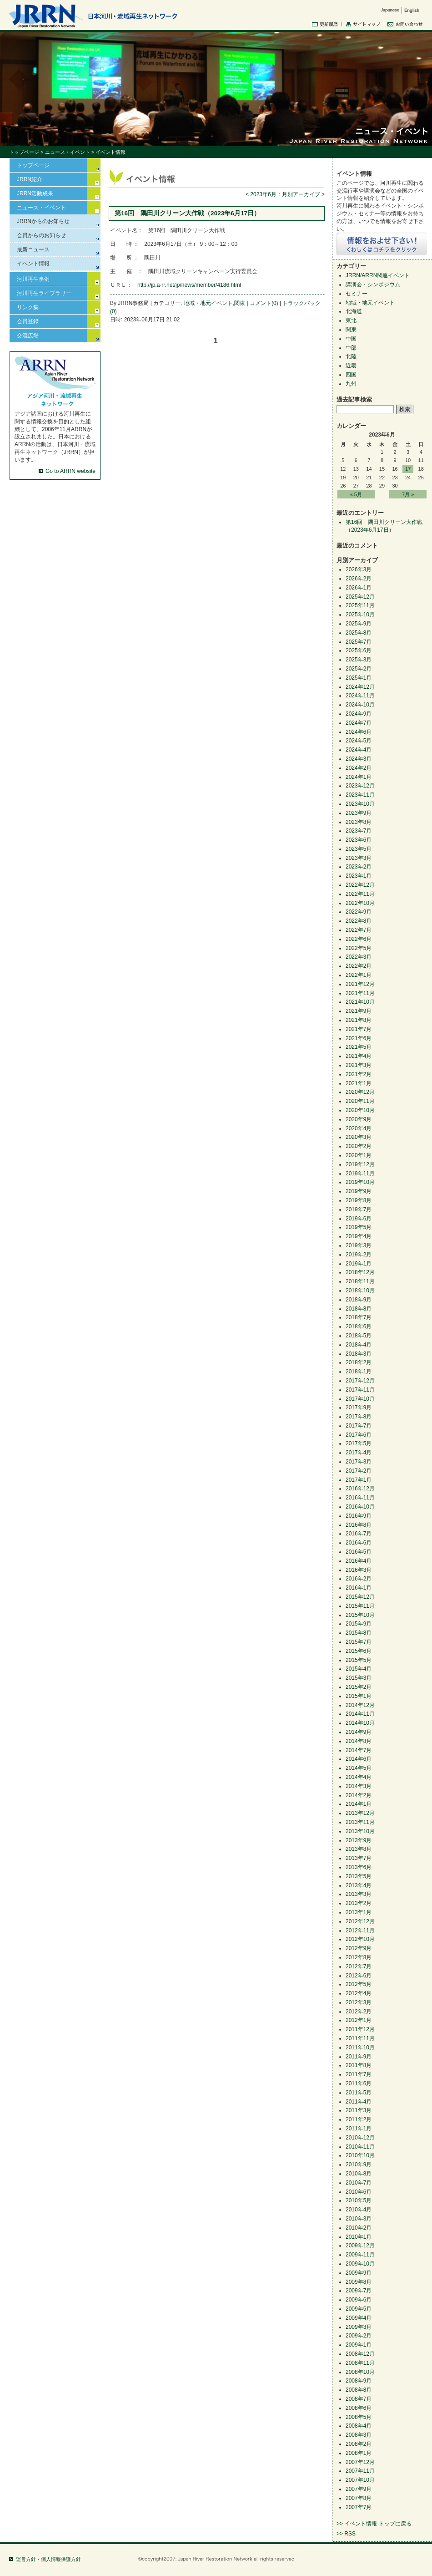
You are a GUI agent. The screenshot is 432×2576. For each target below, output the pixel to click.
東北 (351, 320)
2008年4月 (359, 2426)
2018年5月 (359, 1335)
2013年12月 (360, 1813)
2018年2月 (359, 1362)
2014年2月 (359, 1795)
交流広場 (28, 335)
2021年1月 (359, 1083)
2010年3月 (359, 2218)
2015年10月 (360, 1615)
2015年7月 (359, 1642)
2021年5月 (359, 1047)
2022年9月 (359, 912)
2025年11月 (360, 605)
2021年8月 (359, 1020)
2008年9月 (359, 2381)
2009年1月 (359, 2345)
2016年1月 (359, 1588)
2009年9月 (359, 2273)
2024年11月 (360, 695)
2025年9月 (359, 623)
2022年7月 (359, 930)
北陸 (351, 356)
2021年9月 (359, 1011)
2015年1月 (359, 1696)
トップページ (24, 152)
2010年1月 (359, 2237)
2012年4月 (359, 1993)
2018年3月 (359, 1354)
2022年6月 (359, 939)
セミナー (356, 293)
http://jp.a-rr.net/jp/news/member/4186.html (189, 285)
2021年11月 (360, 993)
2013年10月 (360, 1831)
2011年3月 (359, 2110)
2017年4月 (359, 1452)
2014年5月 (359, 1768)
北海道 (354, 311)
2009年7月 (359, 2290)
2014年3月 (359, 1786)
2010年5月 (359, 2200)
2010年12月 (360, 2137)
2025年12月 (360, 597)
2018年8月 (359, 1309)
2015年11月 (360, 1606)
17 (408, 469)
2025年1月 (359, 678)
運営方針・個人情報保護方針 (48, 2559)
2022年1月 (359, 975)
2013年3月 (359, 1894)
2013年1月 (359, 1912)
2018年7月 (359, 1317)
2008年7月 (359, 2399)
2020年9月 (359, 1119)
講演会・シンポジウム (373, 284)
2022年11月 (360, 894)
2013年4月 (359, 1885)
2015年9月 (359, 1624)
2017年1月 (359, 1480)
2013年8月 (359, 1849)
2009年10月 (360, 2264)
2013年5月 (359, 1876)
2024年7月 (359, 723)
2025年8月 (359, 633)
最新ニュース (33, 249)
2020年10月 (360, 1110)
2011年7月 (359, 2074)
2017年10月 (360, 1399)
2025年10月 (360, 614)
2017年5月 (359, 1443)
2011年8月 (359, 2065)
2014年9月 (359, 1732)
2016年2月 (359, 1578)
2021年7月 (359, 1029)
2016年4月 (359, 1561)
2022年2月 (359, 966)
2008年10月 (360, 2372)
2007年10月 (360, 2480)
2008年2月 (359, 2444)
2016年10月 (360, 1507)
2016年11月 (360, 1497)
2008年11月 (360, 2363)
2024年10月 (360, 704)
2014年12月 (360, 1705)
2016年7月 (359, 1533)
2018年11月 (360, 1281)
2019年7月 (359, 1209)
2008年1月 (359, 2453)
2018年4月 (359, 1344)
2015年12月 (360, 1597)
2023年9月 (359, 813)
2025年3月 (359, 659)
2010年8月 (359, 2173)
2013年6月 (359, 1867)
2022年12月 (360, 885)
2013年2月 (359, 1903)
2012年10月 (360, 1939)
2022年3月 (359, 957)
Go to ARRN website (70, 471)
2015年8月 (359, 1633)
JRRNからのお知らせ (43, 221)
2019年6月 (359, 1218)
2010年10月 (360, 2155)
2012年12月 (360, 1921)
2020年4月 (359, 1128)
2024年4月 (359, 750)
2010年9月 (359, 2164)
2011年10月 (360, 2047)
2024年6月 (359, 732)
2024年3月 (359, 759)
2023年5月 (359, 849)
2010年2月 (359, 2228)
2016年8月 (359, 1525)
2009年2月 (359, 2335)
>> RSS (346, 2533)
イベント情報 (33, 263)
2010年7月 (359, 2183)
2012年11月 (360, 1930)
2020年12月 (360, 1092)
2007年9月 (359, 2489)
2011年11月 (360, 2038)
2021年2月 (359, 1074)
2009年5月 (359, 2309)
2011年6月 (359, 2083)
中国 (351, 338)
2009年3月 (359, 2327)
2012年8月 (359, 1957)
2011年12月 (360, 2029)
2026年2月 (359, 578)
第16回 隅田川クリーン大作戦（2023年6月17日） (187, 213)
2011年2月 (359, 2119)
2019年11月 (360, 1173)
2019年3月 (359, 1245)
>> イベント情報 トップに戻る (374, 2523)
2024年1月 (359, 777)
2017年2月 (359, 1471)
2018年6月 (359, 1326)
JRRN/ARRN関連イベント (378, 275)
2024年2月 (359, 768)
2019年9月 (359, 1191)
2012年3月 (359, 2002)
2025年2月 (359, 669)
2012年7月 (359, 1966)
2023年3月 (359, 858)
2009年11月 (360, 2254)
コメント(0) (264, 303)
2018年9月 (359, 1299)
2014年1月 (359, 1804)
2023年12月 (360, 785)
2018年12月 (360, 1272)
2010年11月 (360, 2147)
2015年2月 (359, 1687)
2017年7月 (359, 1426)
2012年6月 (359, 1975)
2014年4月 (359, 1777)
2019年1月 (359, 1263)
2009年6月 (359, 2300)
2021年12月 (360, 984)
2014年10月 (360, 1723)
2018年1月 (359, 1371)
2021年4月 (359, 1056)
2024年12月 (360, 687)
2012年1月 (359, 2020)
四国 (351, 374)
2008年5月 (359, 2417)
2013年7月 (359, 1858)
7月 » (408, 494)
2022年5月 (359, 948)
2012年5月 (359, 1984)
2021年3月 (359, 1065)
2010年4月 (359, 2209)
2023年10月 (360, 804)
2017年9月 (359, 1407)
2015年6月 (359, 1651)
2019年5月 (359, 1227)
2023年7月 (359, 831)
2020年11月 (360, 1101)
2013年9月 (359, 1840)
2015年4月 (359, 1669)
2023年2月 (359, 867)
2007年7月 (359, 2507)
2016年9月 (359, 1516)
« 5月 (356, 494)
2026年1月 (359, 587)
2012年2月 (359, 2011)
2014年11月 (360, 1714)
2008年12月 (360, 2354)
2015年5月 (359, 1660)
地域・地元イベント (208, 303)
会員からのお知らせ (41, 235)
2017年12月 (360, 1380)
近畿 (351, 365)
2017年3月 (359, 1461)
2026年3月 (359, 569)
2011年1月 (359, 2128)
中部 (351, 348)
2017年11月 (360, 1390)
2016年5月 (359, 1552)
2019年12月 (360, 1164)
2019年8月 (359, 1200)
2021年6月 (359, 1038)
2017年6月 (359, 1435)
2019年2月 (359, 1254)
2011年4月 (359, 2101)
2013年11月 (360, 1822)
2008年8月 (359, 2390)
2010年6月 (359, 2192)
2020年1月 (359, 1155)
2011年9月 (359, 2056)
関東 (239, 303)
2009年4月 (359, 2318)
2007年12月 (360, 2462)
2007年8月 (359, 2498)
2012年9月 (359, 1948)
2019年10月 (360, 1182)
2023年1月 (359, 876)
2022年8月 (359, 921)
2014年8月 (359, 1741)
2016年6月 (359, 1543)
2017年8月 (359, 1416)
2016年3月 (359, 1570)
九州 (351, 384)
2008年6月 (359, 2408)
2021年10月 (360, 1002)
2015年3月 (359, 1678)
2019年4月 (359, 1236)
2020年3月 (359, 1137)
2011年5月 (359, 2092)
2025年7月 (359, 642)
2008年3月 (359, 2435)
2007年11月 (360, 2471)
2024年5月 (359, 740)
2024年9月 (359, 714)
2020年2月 (359, 1146)
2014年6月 (359, 1759)
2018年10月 (360, 1290)
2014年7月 (359, 1750)
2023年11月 (360, 795)
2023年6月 (359, 840)
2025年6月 (359, 650)
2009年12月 (360, 2245)
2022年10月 (360, 903)
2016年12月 (360, 1488)
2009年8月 (359, 2282)
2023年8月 (359, 822)
